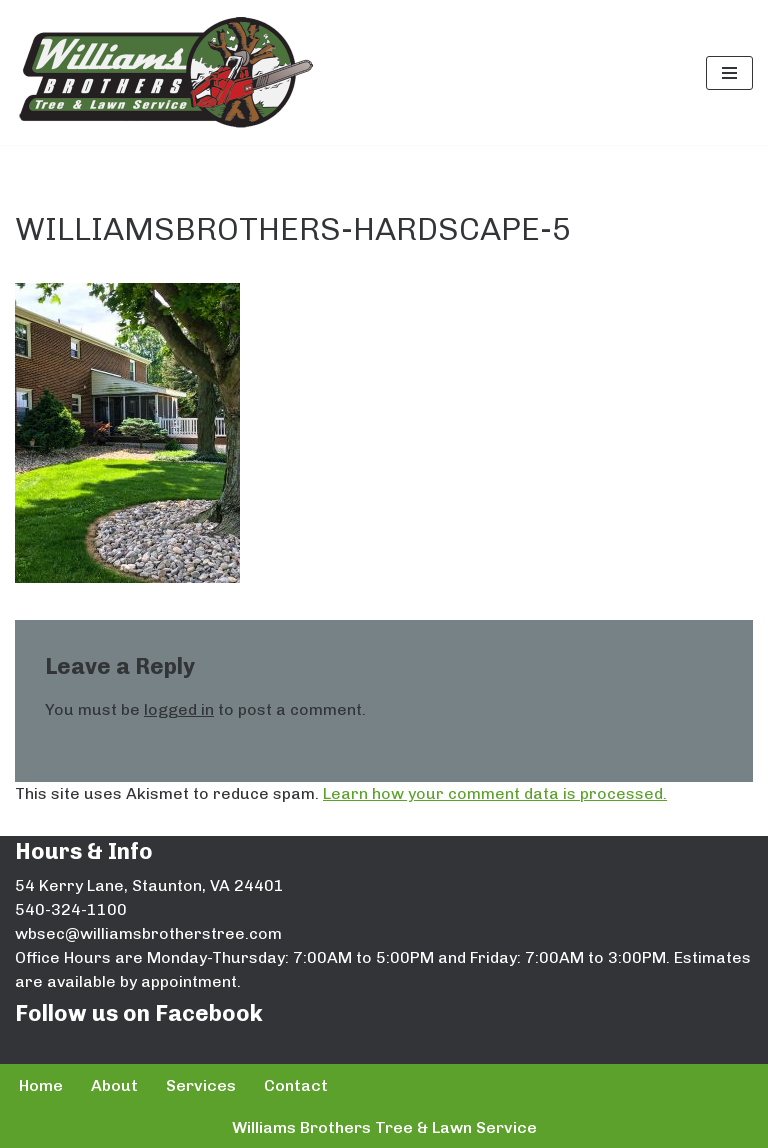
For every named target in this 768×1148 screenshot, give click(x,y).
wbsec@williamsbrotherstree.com (148, 933)
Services (201, 1085)
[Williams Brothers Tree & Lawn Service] (165, 72)
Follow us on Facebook (139, 1013)
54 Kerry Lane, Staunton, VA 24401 (149, 885)
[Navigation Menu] (729, 73)
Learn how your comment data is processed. (495, 793)
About (114, 1085)
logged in (179, 709)
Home (41, 1085)
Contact (296, 1085)
